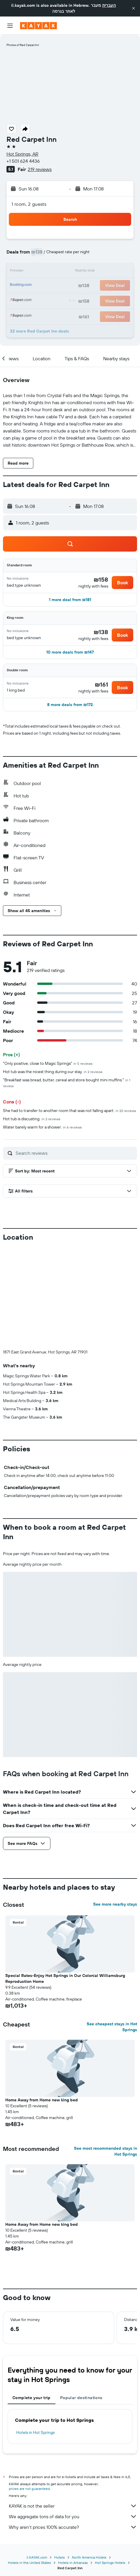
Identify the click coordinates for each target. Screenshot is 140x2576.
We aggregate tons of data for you (73, 2516)
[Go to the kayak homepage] (38, 25)
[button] (133, 8)
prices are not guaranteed (29, 2488)
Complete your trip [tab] (31, 2397)
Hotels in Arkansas (73, 2562)
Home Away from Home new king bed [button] (41, 2100)
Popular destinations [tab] (81, 2397)
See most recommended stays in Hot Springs (105, 2151)
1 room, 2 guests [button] (28, 204)
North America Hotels (89, 2557)
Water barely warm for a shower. (42, 1127)
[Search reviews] (75, 1153)
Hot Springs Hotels (110, 2562)
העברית (109, 5)
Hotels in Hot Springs (35, 2432)
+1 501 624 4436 (23, 161)
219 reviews (40, 169)
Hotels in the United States (29, 2562)
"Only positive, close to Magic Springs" (48, 1063)
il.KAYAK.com (37, 2557)
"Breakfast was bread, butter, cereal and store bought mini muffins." (66, 1082)
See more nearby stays (115, 1904)
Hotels (59, 2557)
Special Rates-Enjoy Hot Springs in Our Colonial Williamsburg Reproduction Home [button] (65, 1978)
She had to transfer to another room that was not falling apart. (69, 1110)
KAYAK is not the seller (73, 2505)
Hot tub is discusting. (31, 1118)
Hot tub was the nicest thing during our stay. (53, 1071)
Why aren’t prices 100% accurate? (73, 2527)
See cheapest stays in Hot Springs (112, 2026)
